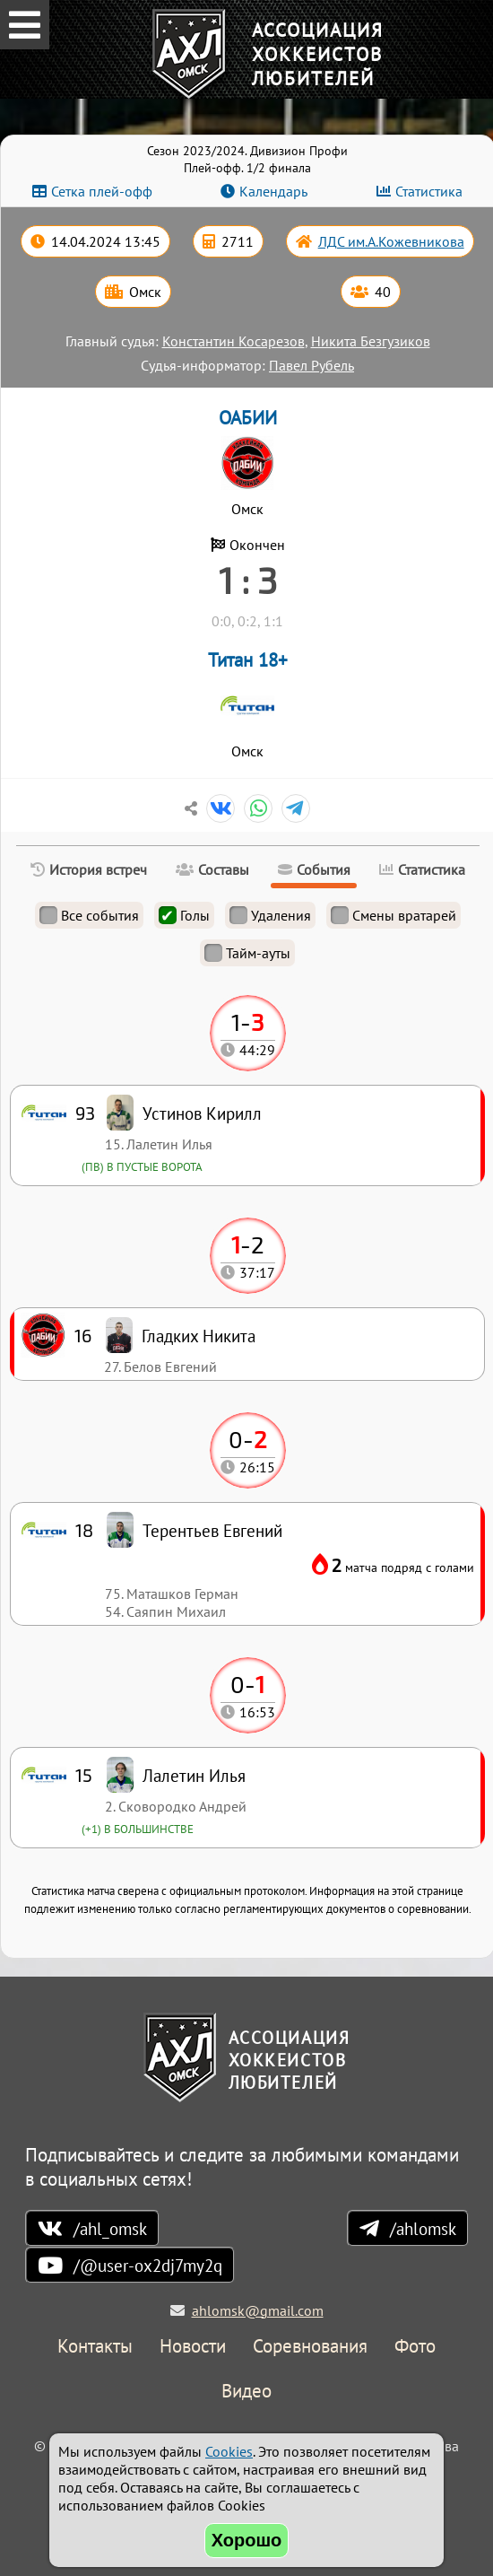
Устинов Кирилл (202, 1113)
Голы (184, 915)
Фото (415, 2346)
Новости (193, 2346)
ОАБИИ (248, 418)
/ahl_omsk (110, 2228)
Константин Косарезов (233, 341)
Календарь (273, 191)
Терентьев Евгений (212, 1530)
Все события (89, 915)
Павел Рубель (311, 365)
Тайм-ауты (247, 953)
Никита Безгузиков (370, 341)
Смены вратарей (393, 915)
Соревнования (310, 2346)
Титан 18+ (248, 660)
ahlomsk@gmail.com (258, 2310)
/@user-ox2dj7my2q (148, 2265)
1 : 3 (248, 579)
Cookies (229, 2451)
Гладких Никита (198, 1335)
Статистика (429, 191)
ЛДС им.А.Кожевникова (391, 241)
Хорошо (247, 2540)
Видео (246, 2391)
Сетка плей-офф (101, 191)
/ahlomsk (423, 2228)
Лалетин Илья (194, 1775)
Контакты (95, 2346)
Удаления (270, 915)
